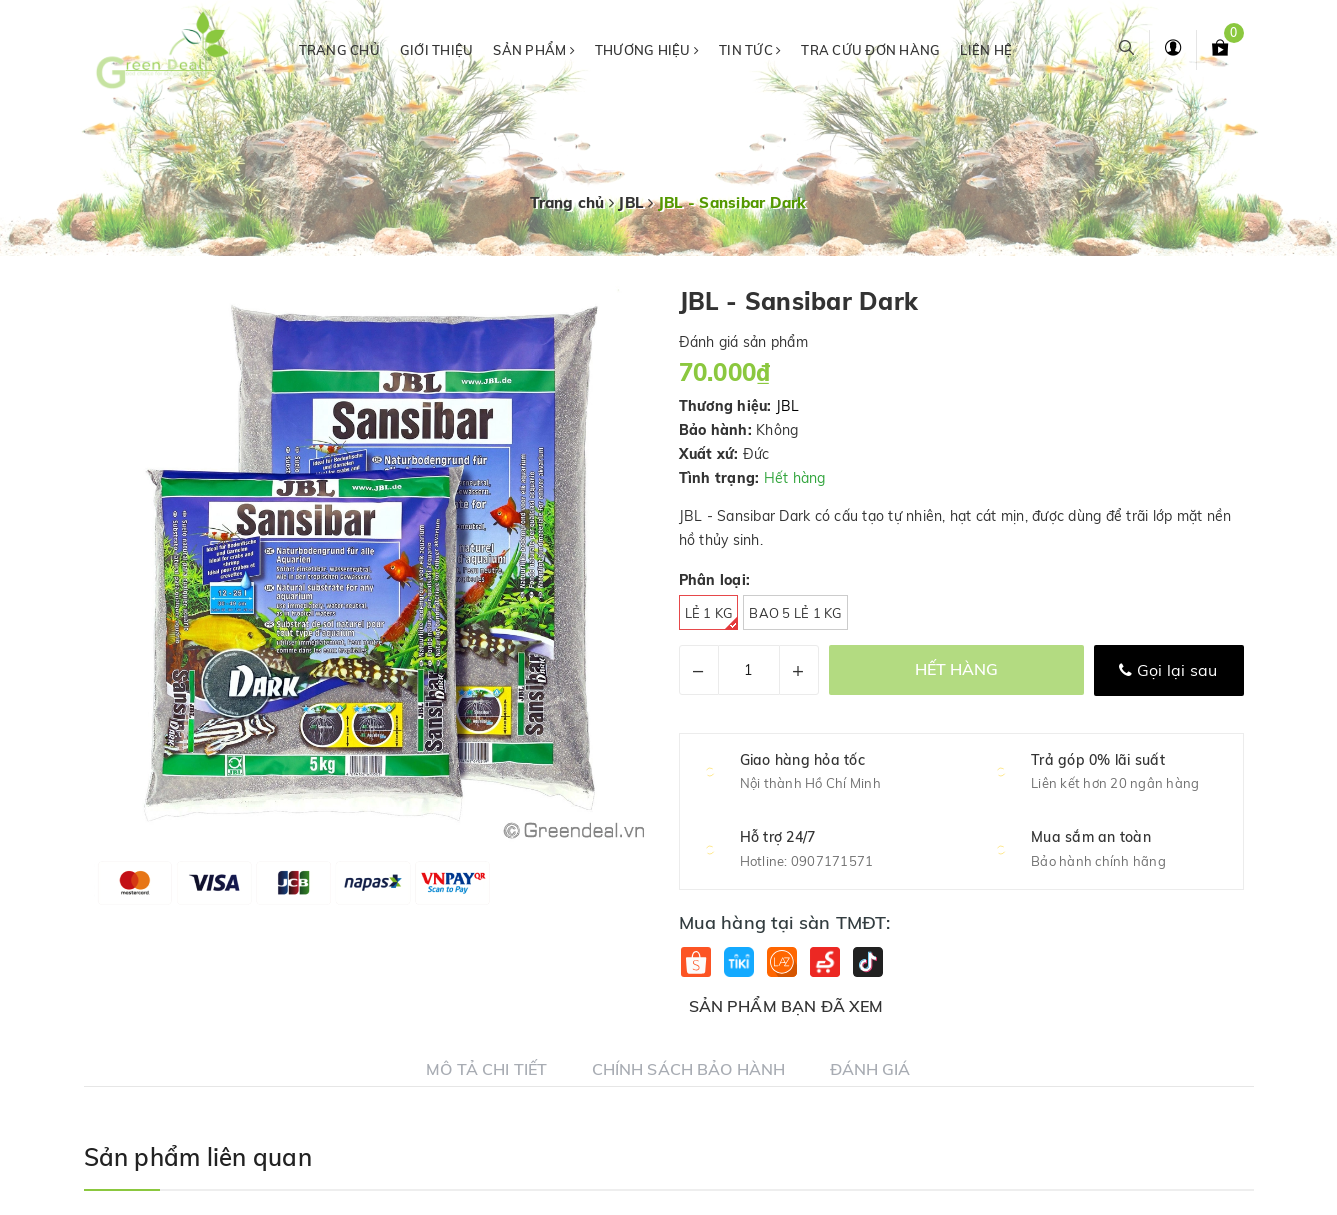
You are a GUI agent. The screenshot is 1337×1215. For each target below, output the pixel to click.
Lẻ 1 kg (712, 617)
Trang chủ (339, 50)
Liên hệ (986, 50)
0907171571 (832, 861)
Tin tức (750, 50)
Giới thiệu (437, 50)
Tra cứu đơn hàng (870, 50)
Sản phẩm (534, 50)
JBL (788, 406)
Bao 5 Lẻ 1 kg (795, 613)
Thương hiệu (647, 50)
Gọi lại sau (1168, 670)
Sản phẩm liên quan (198, 1157)
